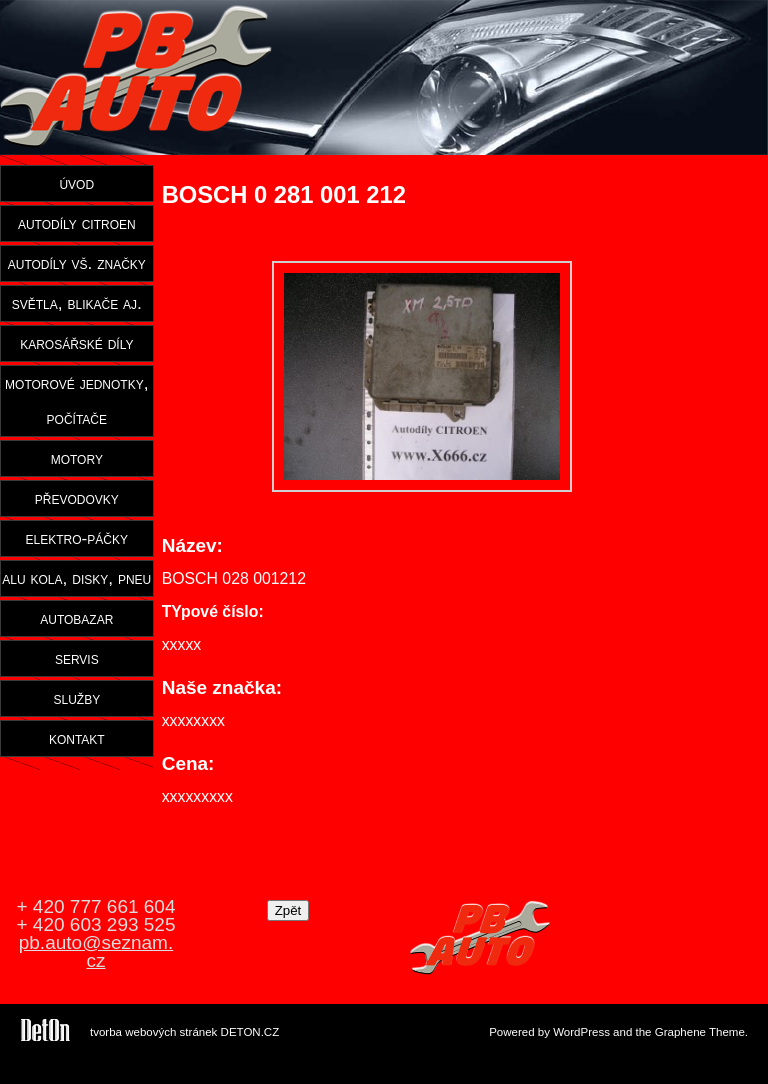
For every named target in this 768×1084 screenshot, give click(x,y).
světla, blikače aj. (77, 303)
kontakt (77, 738)
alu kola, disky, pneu (76, 578)
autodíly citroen (77, 223)
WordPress (581, 1032)
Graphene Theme (700, 1032)
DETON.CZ (250, 1032)
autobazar (76, 618)
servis (77, 658)
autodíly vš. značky (77, 263)
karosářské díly (76, 343)
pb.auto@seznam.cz (96, 951)
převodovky (77, 498)
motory (77, 458)
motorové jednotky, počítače (76, 400)
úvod (76, 183)
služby (76, 698)
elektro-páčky (77, 538)
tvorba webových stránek (153, 1032)
